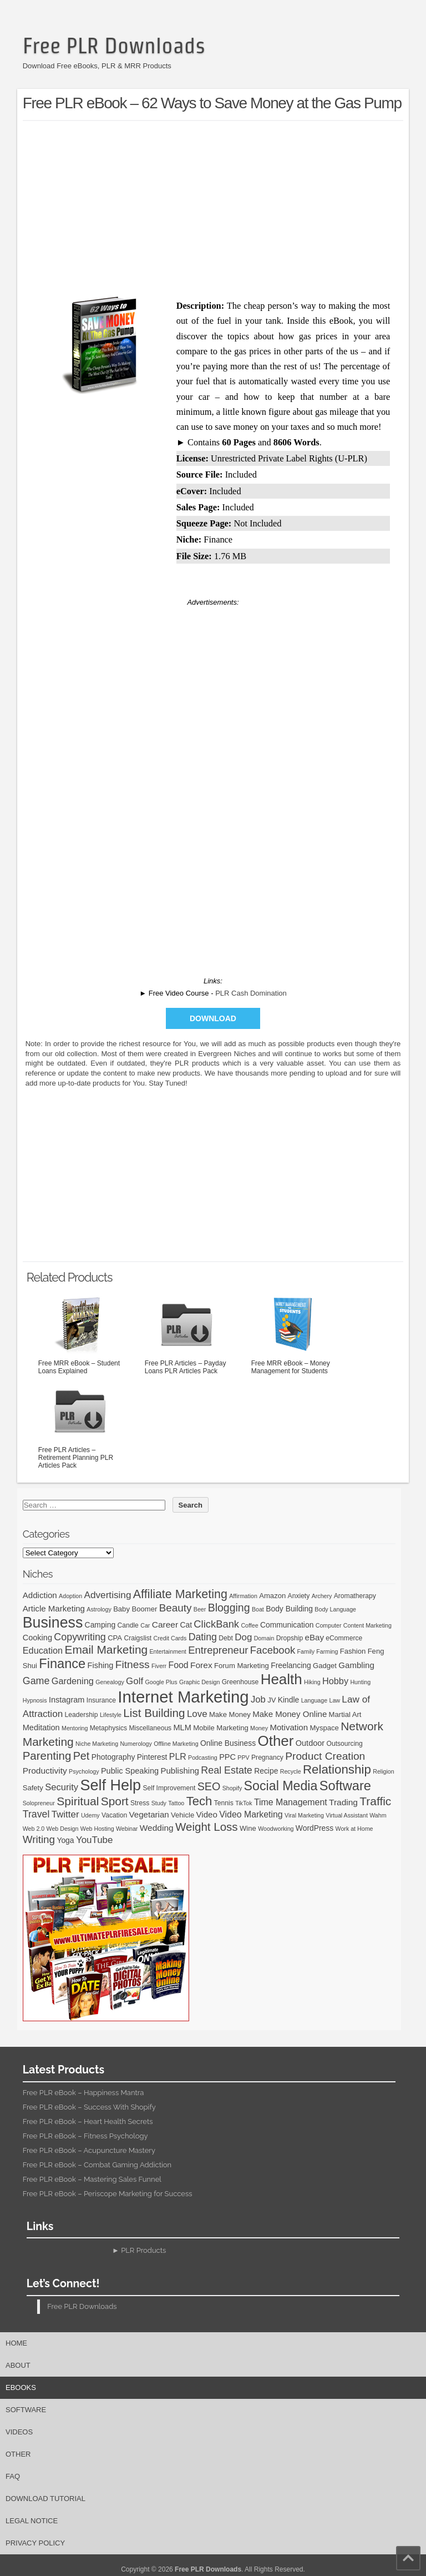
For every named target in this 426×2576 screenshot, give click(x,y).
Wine (248, 1828)
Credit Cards (170, 1638)
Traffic (375, 1801)
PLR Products (143, 2250)
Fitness (132, 1664)
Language (314, 1700)
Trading (343, 1802)
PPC (227, 1757)
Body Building (289, 1608)
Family (306, 1651)
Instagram (67, 1699)
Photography (113, 1757)
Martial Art (345, 1714)
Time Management (290, 1802)
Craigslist (137, 1638)
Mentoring (75, 1728)
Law (334, 1700)
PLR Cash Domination (251, 993)
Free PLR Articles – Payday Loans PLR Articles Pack (186, 1334)
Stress (139, 1803)
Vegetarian (149, 1814)
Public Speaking (130, 1770)
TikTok (243, 1803)
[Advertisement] (224, 207)
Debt (226, 1638)
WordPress (314, 1828)
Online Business (228, 1743)
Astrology (99, 1609)
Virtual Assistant (347, 1815)
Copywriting (79, 1637)
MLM (182, 1727)
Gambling (356, 1665)
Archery (322, 1596)
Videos (19, 2432)
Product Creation (325, 1756)
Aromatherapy (355, 1596)
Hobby (335, 1681)
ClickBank (216, 1624)
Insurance (101, 1700)
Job (258, 1699)
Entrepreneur (218, 1650)
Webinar (127, 1828)
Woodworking (275, 1828)
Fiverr (158, 1666)
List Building (154, 1712)
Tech (199, 1801)
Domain (264, 1638)
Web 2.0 (34, 1828)
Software (345, 1786)
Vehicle (182, 1815)
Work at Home (354, 1828)
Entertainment (167, 1651)
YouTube (94, 1840)
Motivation (289, 1727)
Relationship (337, 1769)
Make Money (230, 1714)
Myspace (324, 1728)
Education (43, 1650)
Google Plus (161, 1682)
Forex (201, 1665)
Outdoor (310, 1743)
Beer (200, 1609)
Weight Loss (206, 1826)
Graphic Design (199, 1682)
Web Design (63, 1828)
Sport (115, 1801)
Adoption (70, 1596)
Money (259, 1728)
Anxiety (299, 1596)
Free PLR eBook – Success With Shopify (89, 2107)
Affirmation (243, 1596)
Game (36, 1680)
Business (53, 1622)
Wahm (377, 1815)
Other (276, 1741)
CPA (115, 1638)
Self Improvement (169, 1788)
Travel (36, 1814)
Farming (327, 1651)
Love (197, 1714)
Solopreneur (39, 1803)
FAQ (13, 2476)
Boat (258, 1609)
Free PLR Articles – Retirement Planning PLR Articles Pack (79, 1424)
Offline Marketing (176, 1743)
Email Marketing (106, 1649)
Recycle (290, 1771)
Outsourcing (345, 1744)
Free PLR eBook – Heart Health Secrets (88, 2121)
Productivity (45, 1770)
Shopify (232, 1788)
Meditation (41, 1727)
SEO (209, 1786)
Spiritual (78, 1801)
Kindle (289, 1699)
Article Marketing (54, 1608)
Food (179, 1665)
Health (281, 1679)
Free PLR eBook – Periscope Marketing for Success (107, 2194)
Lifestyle (110, 1714)
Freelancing (291, 1665)
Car (145, 1625)
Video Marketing (250, 1814)
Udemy (90, 1815)
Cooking (37, 1637)
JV (271, 1700)
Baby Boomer (135, 1609)
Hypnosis (35, 1700)
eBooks (21, 2387)
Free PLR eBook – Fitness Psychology (85, 2136)
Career (165, 1624)
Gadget (325, 1665)
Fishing (101, 1665)
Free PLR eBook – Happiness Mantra (83, 2092)
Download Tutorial (45, 2498)
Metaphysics (108, 1728)
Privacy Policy (35, 2543)
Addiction (40, 1595)
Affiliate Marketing (180, 1594)
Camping (100, 1624)
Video (206, 1814)
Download (213, 1018)
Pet (81, 1756)
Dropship (289, 1638)
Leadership (81, 1715)
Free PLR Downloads (114, 45)
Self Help (110, 1785)
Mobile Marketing (220, 1728)
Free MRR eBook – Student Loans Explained (79, 1334)
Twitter (65, 1814)
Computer (329, 1625)
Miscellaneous (150, 1728)
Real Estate (226, 1770)
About (18, 2365)
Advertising (107, 1594)
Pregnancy (267, 1757)
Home (16, 2343)
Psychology (84, 1771)
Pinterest (152, 1757)
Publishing (179, 1770)
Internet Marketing (183, 1697)
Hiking (312, 1682)
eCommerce (344, 1638)
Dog (243, 1637)
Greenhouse (240, 1682)
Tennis (224, 1803)
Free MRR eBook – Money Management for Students (292, 1334)
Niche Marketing (96, 1743)
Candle (127, 1625)
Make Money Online (289, 1714)
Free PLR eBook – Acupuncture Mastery (89, 2150)
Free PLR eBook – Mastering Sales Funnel (92, 2179)
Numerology (135, 1743)
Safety (33, 1788)
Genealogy (109, 1682)
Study (158, 1803)
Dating (203, 1637)
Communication (286, 1624)
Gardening (73, 1681)
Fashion (353, 1651)
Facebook (272, 1650)
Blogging (229, 1607)
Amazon (272, 1595)
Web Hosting (97, 1828)
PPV (243, 1757)
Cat (186, 1624)
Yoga (65, 1840)
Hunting (360, 1682)
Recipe (266, 1770)
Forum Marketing (241, 1665)
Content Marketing (367, 1625)
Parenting (47, 1755)
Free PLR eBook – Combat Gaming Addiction (97, 2165)
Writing (39, 1839)
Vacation (114, 1815)
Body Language (335, 1609)
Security (61, 1787)
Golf (134, 1681)
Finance (62, 1663)
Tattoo (176, 1803)
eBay (314, 1637)
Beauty (175, 1608)
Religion (383, 1771)
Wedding (157, 1827)
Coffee (249, 1625)
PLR (177, 1756)
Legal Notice (32, 2521)
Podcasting (202, 1757)
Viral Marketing (304, 1815)
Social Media (281, 1786)
